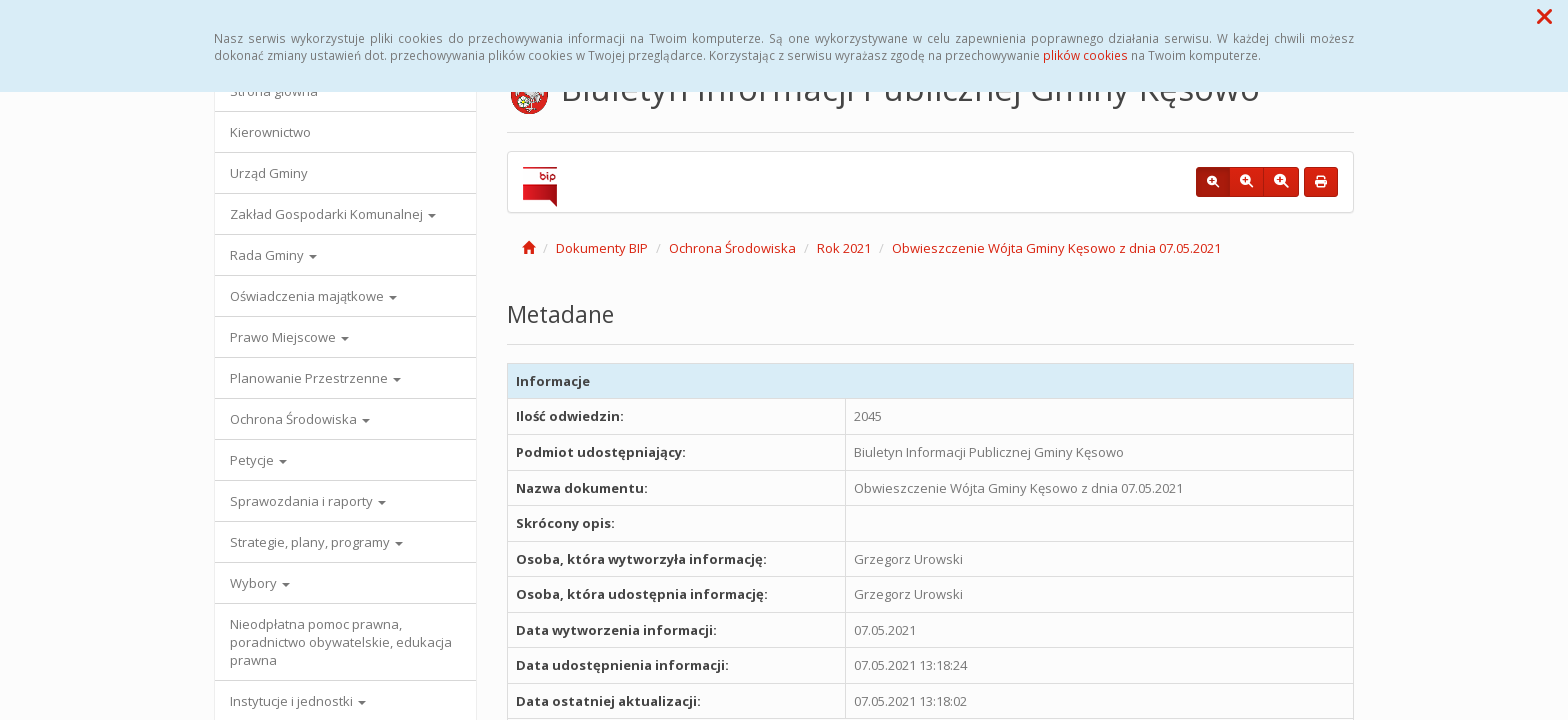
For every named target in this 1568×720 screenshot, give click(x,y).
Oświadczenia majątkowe (313, 296)
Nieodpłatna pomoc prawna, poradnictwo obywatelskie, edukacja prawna (341, 642)
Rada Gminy (273, 255)
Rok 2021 (844, 248)
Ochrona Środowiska (300, 419)
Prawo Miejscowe (289, 337)
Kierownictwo (270, 132)
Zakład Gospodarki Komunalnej (333, 214)
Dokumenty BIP (602, 248)
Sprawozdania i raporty (308, 501)
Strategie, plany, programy (316, 542)
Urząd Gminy (269, 173)
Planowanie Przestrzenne (315, 378)
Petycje (258, 460)
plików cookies (1085, 55)
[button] (1544, 16)
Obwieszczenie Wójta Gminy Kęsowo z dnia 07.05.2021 (1056, 248)
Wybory (260, 583)
